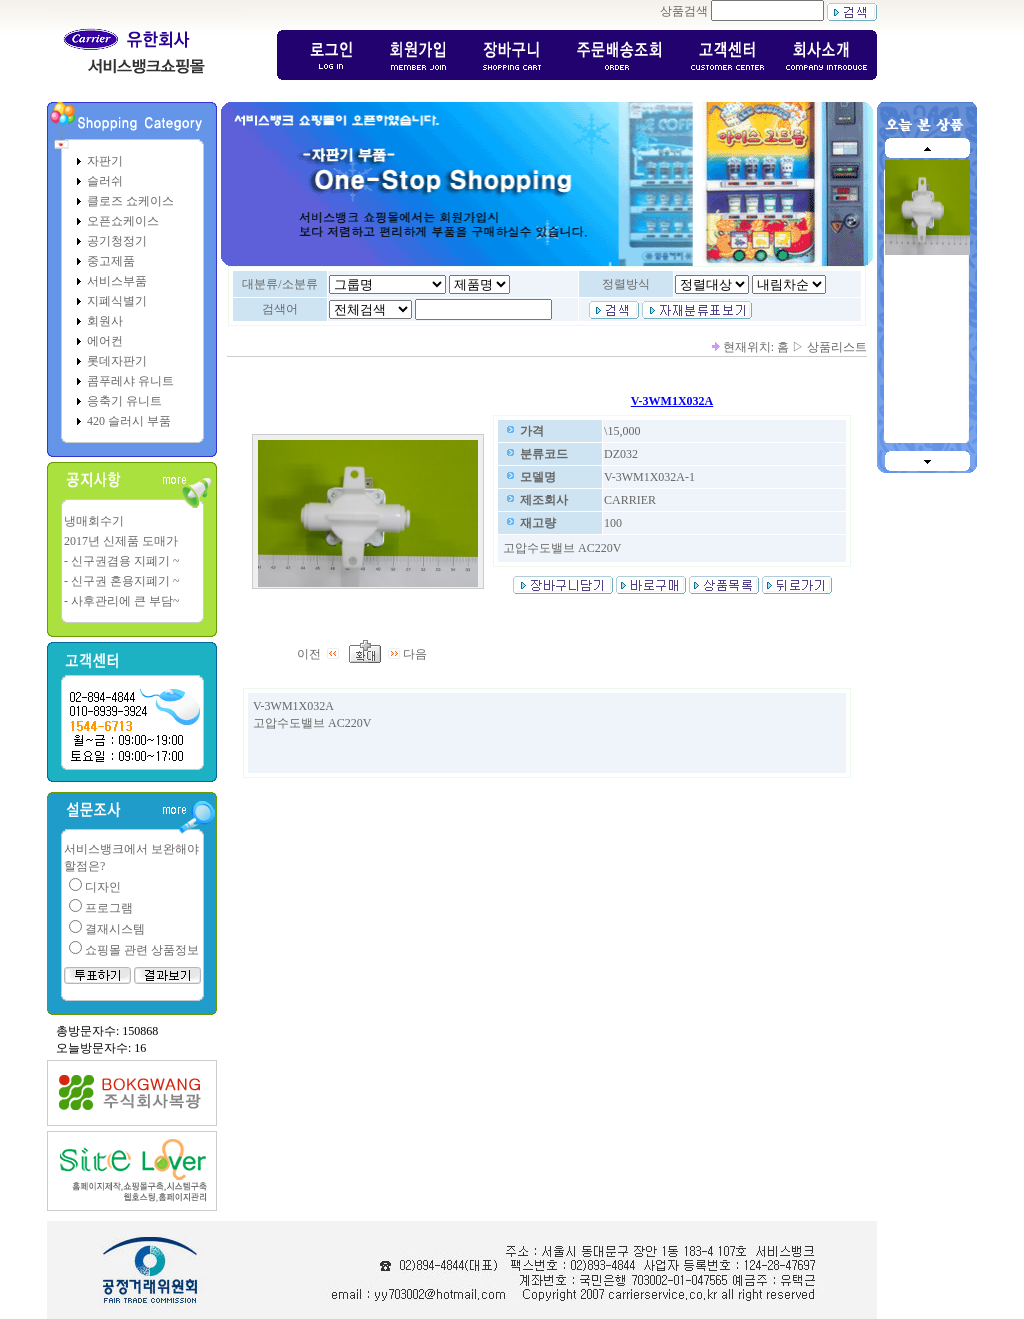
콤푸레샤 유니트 (130, 381)
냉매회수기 (94, 521)
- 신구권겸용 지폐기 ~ (122, 561)
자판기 (105, 161)
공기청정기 (117, 241)
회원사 (105, 321)
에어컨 (105, 341)
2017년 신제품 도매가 (121, 541)
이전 (320, 654)
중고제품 (111, 261)
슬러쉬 (105, 181)
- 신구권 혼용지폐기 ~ (122, 581)
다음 (408, 654)
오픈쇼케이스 (123, 221)
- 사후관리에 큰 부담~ (122, 601)
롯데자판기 (117, 361)
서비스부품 (117, 281)
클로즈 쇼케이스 (130, 201)
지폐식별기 (117, 301)
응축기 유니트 (124, 401)
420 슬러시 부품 (129, 421)
